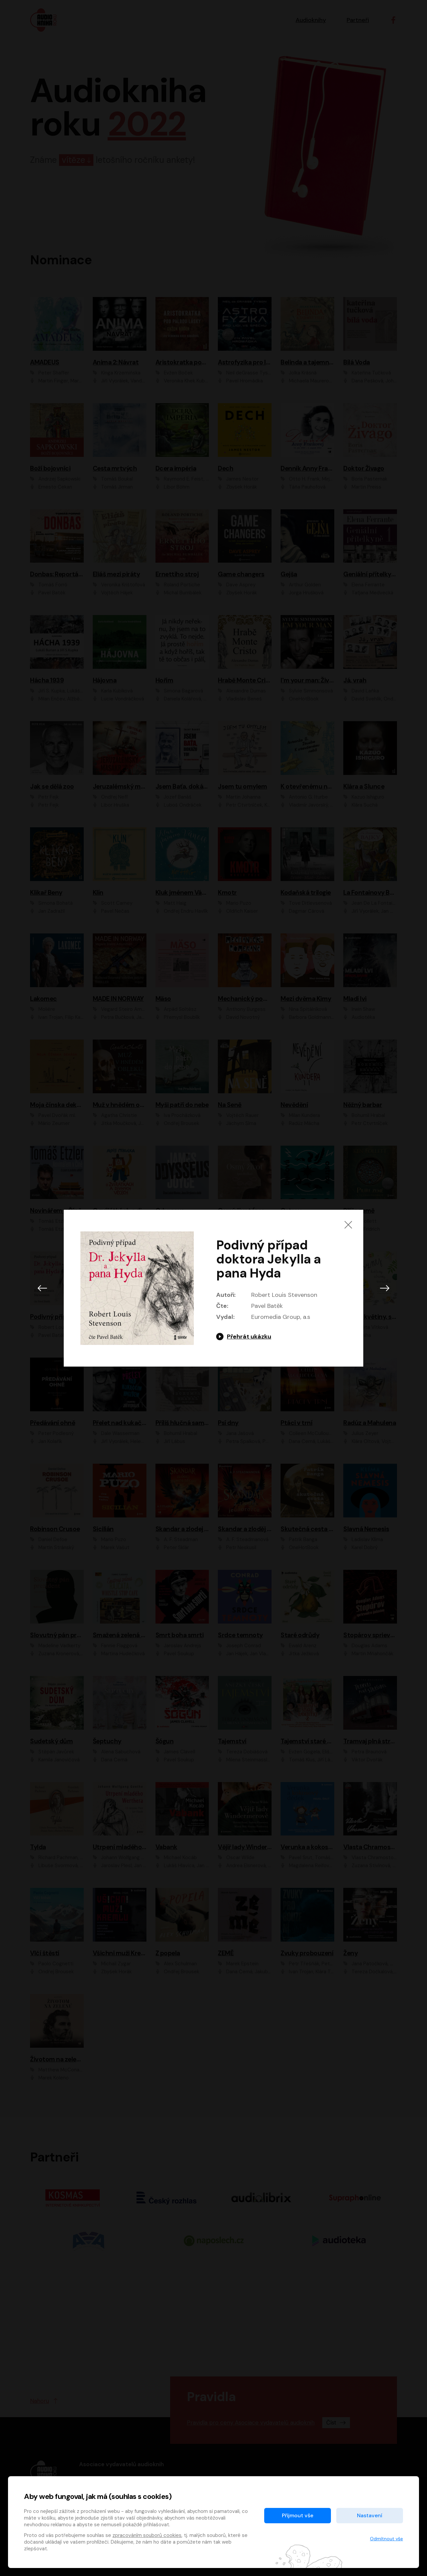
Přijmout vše (297, 2515)
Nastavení (369, 2515)
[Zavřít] (348, 1225)
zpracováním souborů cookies (146, 2535)
